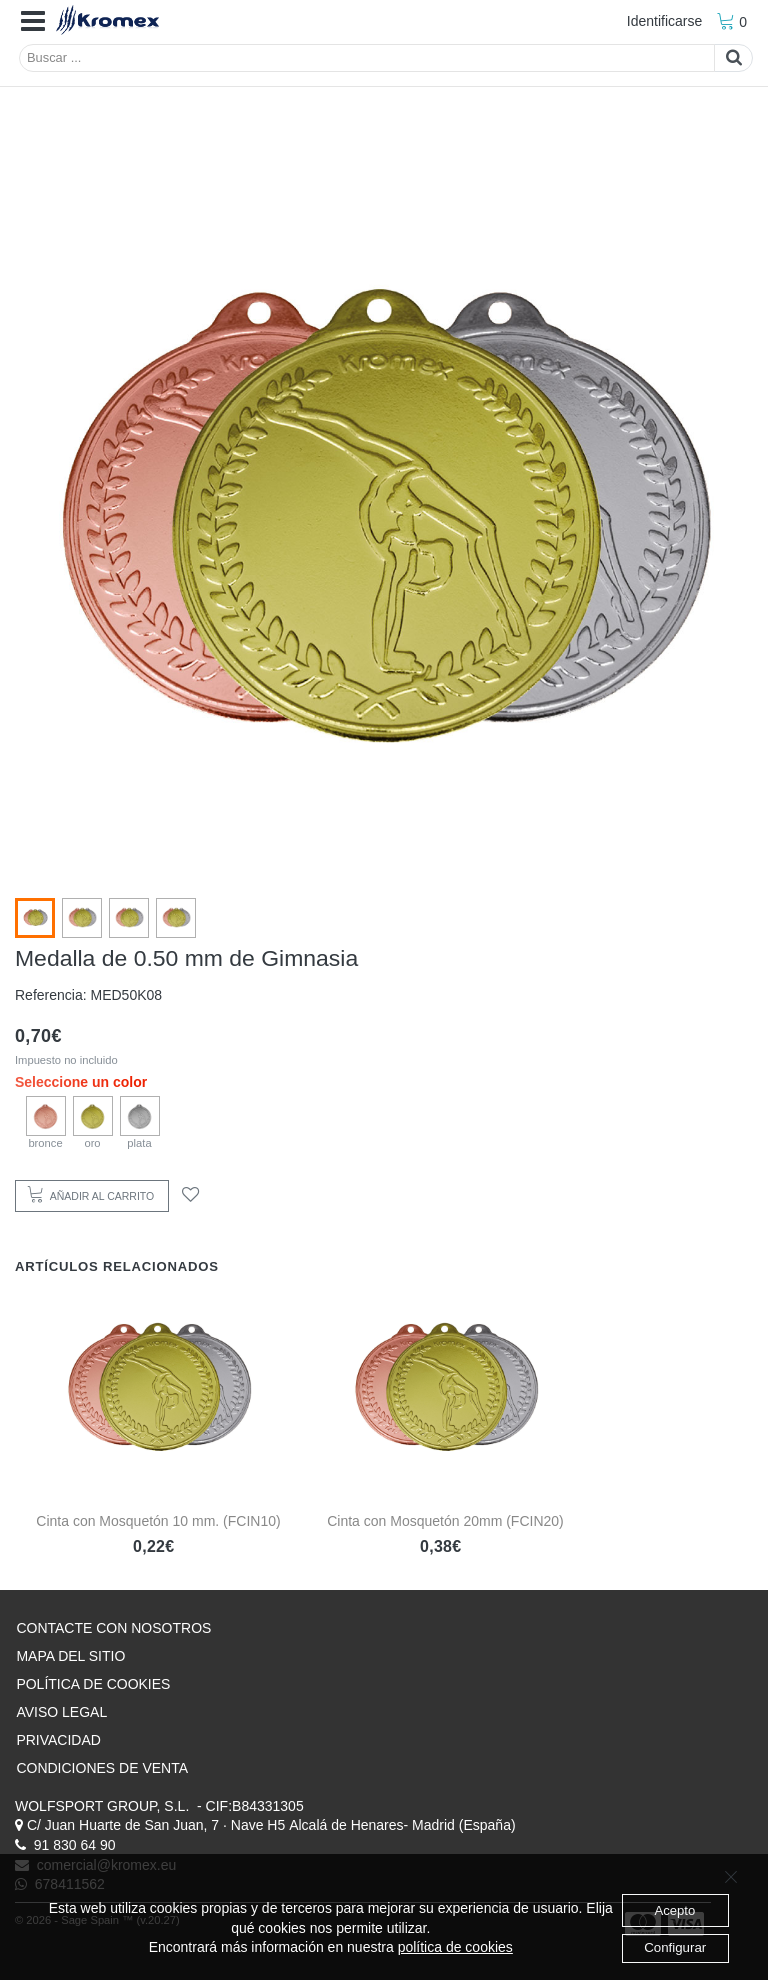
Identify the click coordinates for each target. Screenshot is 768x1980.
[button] (33, 22)
